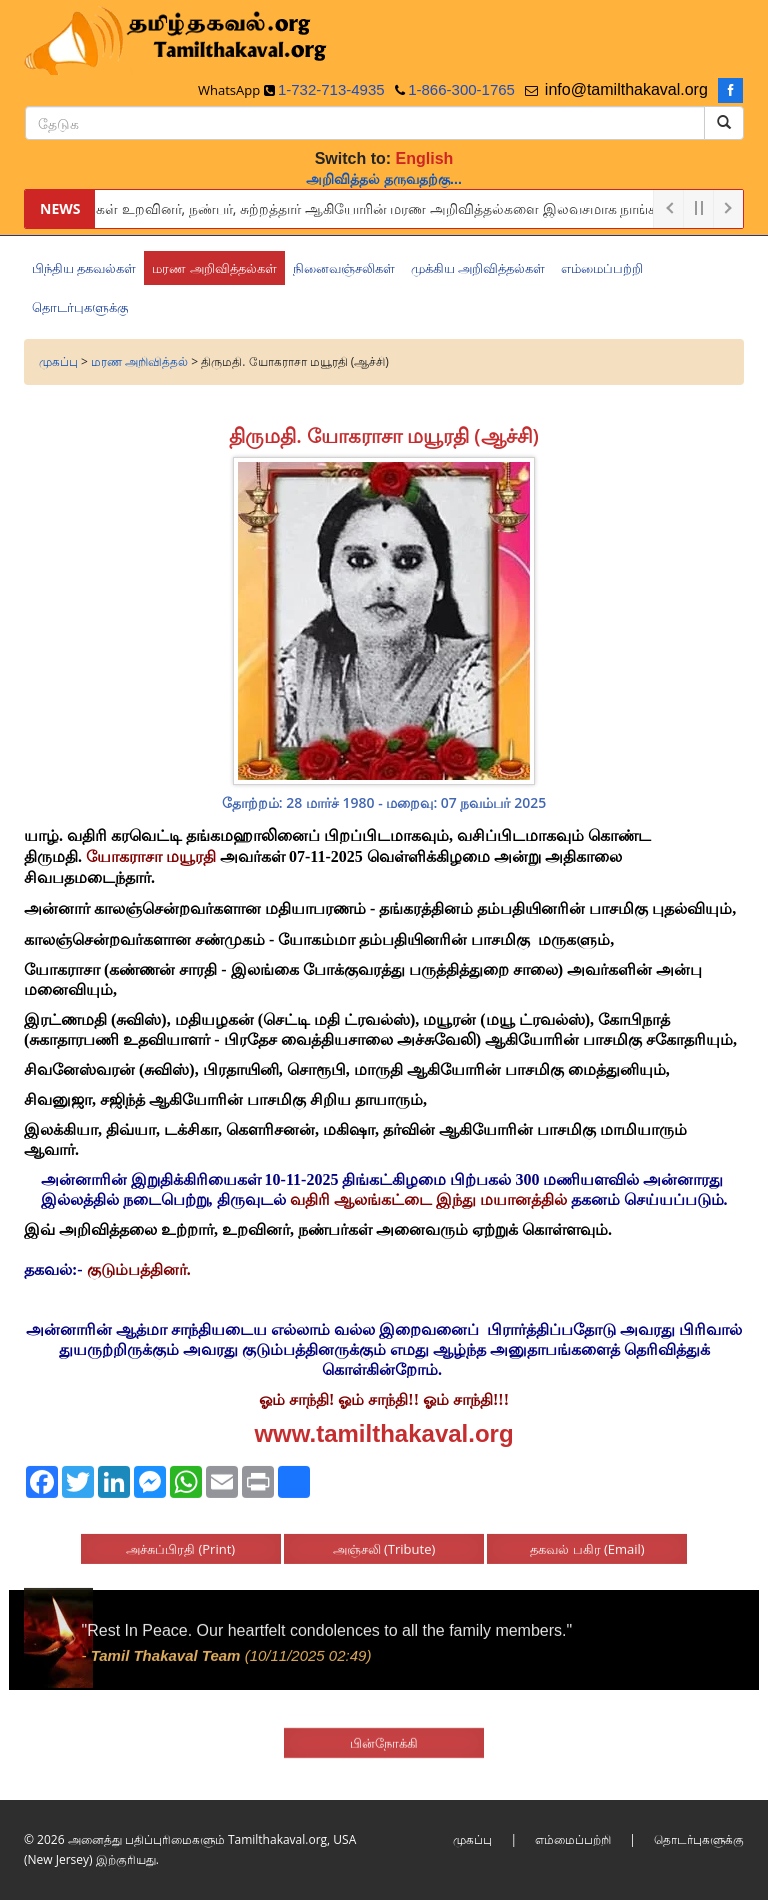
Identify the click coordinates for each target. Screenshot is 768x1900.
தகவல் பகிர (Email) (587, 1539)
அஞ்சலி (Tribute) (384, 1539)
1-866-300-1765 (461, 89)
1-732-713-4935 (331, 89)
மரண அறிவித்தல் (139, 361)
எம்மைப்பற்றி (573, 1839)
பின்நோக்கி (384, 1732)
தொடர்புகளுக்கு (699, 1839)
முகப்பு (58, 361)
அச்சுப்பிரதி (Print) (180, 1539)
